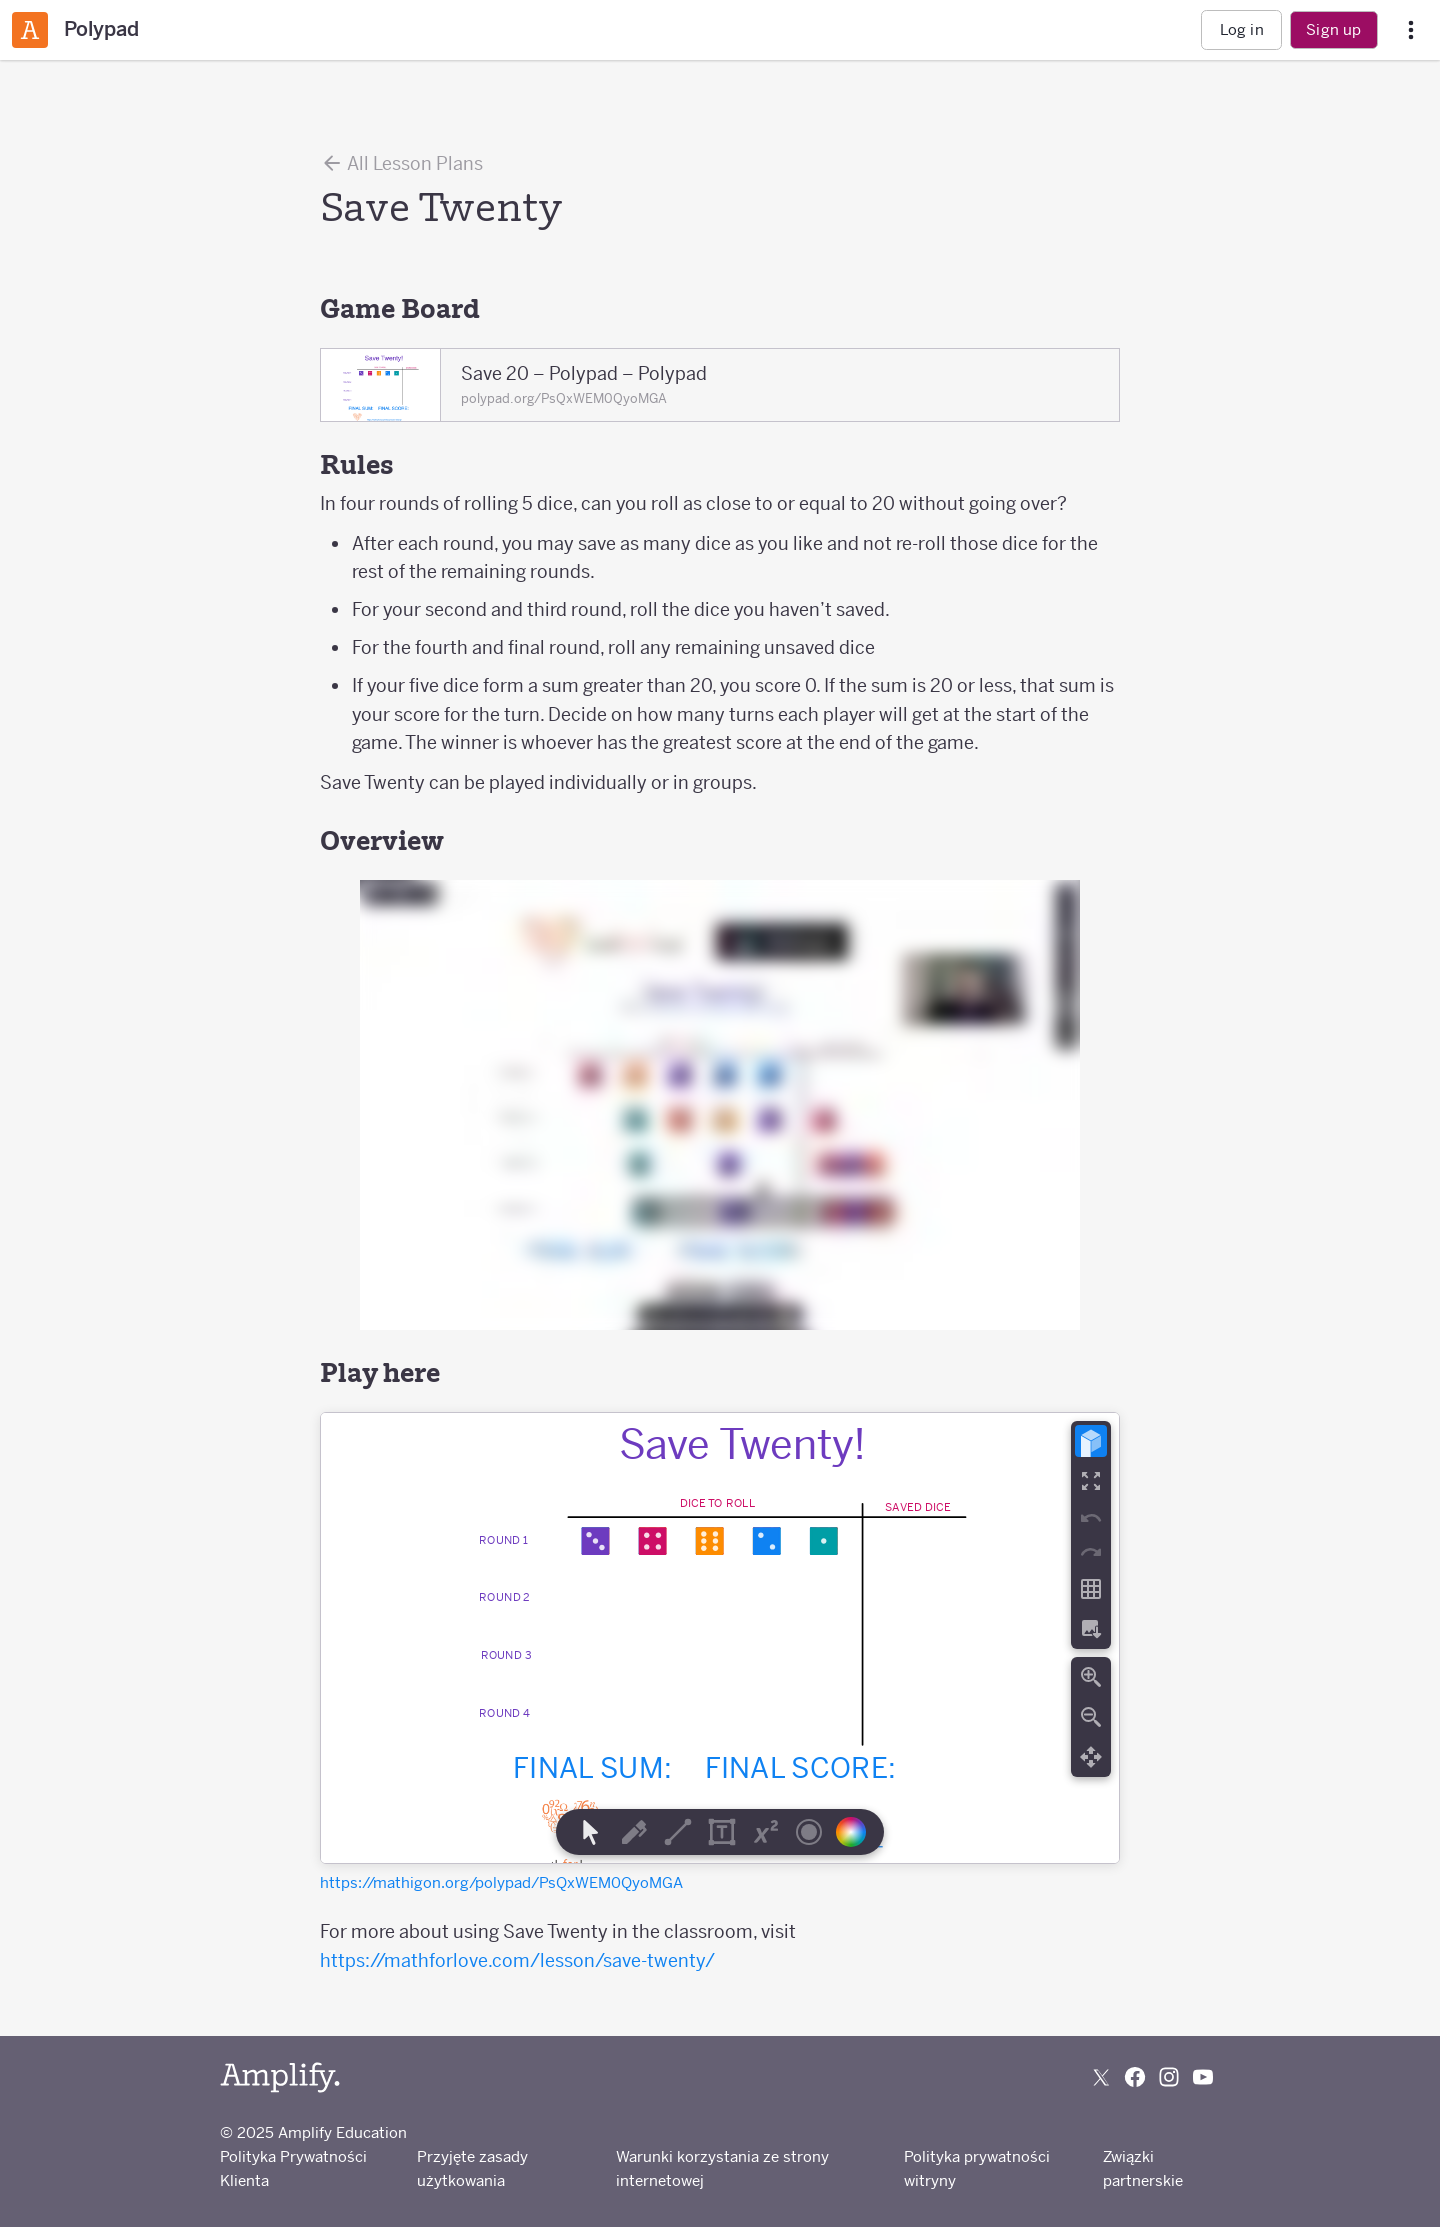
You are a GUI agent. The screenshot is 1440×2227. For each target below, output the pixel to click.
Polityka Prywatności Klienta (293, 2168)
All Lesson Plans (401, 163)
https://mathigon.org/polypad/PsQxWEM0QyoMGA (501, 1882)
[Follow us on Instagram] (1169, 2077)
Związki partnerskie (1143, 2168)
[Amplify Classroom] (30, 30)
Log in (1242, 29)
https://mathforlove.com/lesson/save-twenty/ (517, 1960)
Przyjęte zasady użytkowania (472, 2168)
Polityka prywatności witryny (977, 2168)
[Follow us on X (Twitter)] (1101, 2077)
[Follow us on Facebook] (1135, 2077)
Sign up (1333, 29)
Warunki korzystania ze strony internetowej (722, 2168)
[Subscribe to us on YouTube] (1203, 2077)
